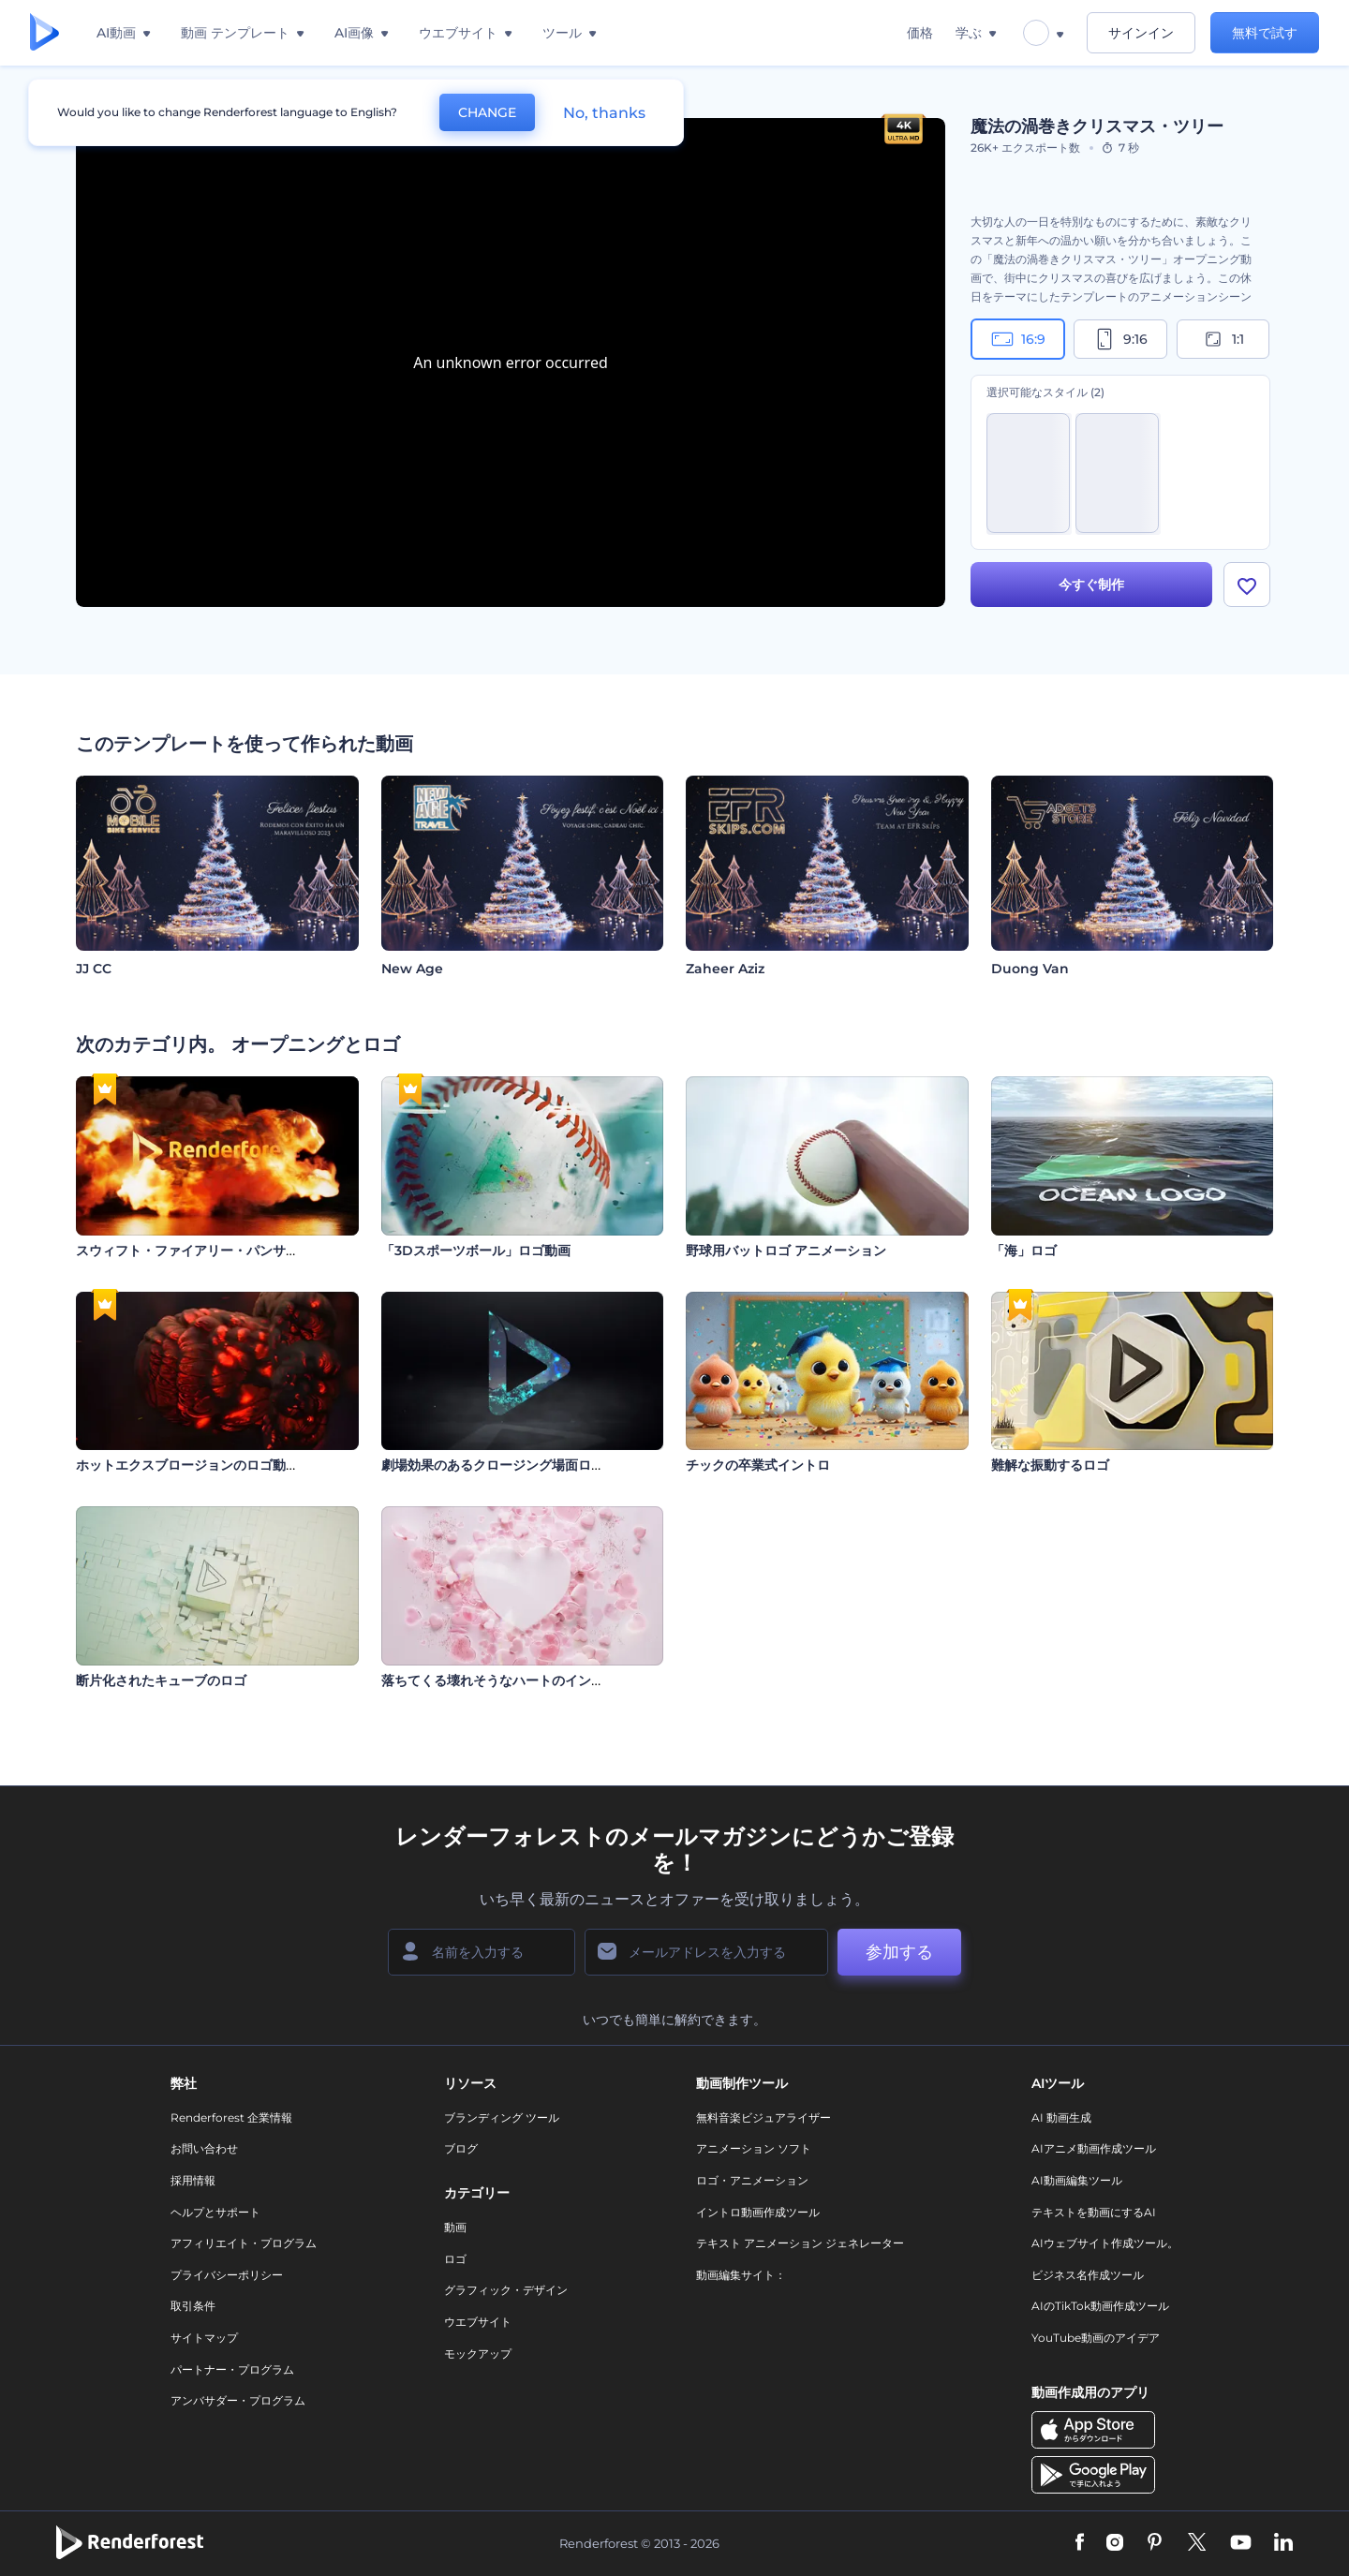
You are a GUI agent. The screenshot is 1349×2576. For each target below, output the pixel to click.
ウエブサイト (477, 2322)
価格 (920, 32)
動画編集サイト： (741, 2275)
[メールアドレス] (706, 1952)
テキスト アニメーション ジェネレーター (800, 2243)
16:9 (1018, 339)
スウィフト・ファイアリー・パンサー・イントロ (220, 1250)
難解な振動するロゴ (1050, 1465)
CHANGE (487, 112)
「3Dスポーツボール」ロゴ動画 (476, 1250)
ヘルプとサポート (215, 2212)
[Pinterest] (1155, 2543)
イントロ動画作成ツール (758, 2212)
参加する (899, 1952)
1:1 (1223, 339)
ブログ (461, 2148)
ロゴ (455, 2259)
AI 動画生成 (1061, 2117)
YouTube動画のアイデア (1095, 2338)
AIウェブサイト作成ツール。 (1105, 2243)
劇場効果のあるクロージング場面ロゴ (492, 1465)
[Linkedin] (1283, 2543)
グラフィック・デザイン (506, 2290)
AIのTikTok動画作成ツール (1100, 2306)
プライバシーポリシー (226, 2275)
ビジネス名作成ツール (1087, 2275)
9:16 (1120, 339)
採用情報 (192, 2180)
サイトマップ (204, 2338)
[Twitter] (1197, 2543)
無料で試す (1264, 32)
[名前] (481, 1952)
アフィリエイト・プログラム (243, 2243)
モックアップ (477, 2354)
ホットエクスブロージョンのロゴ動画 (187, 1465)
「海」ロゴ (1024, 1250)
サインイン (1141, 32)
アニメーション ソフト (753, 2148)
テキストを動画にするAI (1093, 2212)
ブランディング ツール (501, 2117)
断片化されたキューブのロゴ (161, 1680)
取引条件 (192, 2306)
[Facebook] (1079, 2543)
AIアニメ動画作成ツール (1093, 2148)
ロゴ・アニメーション (752, 2180)
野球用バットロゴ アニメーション (786, 1250)
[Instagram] (1114, 2543)
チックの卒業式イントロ (758, 1465)
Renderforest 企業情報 (231, 2117)
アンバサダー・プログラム (237, 2400)
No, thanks (604, 113)
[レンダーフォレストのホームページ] (44, 33)
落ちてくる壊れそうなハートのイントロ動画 (512, 1680)
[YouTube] (1241, 2543)
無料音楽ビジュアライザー (763, 2117)
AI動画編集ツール (1076, 2180)
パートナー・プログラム (232, 2369)
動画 (455, 2227)
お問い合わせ (204, 2148)
